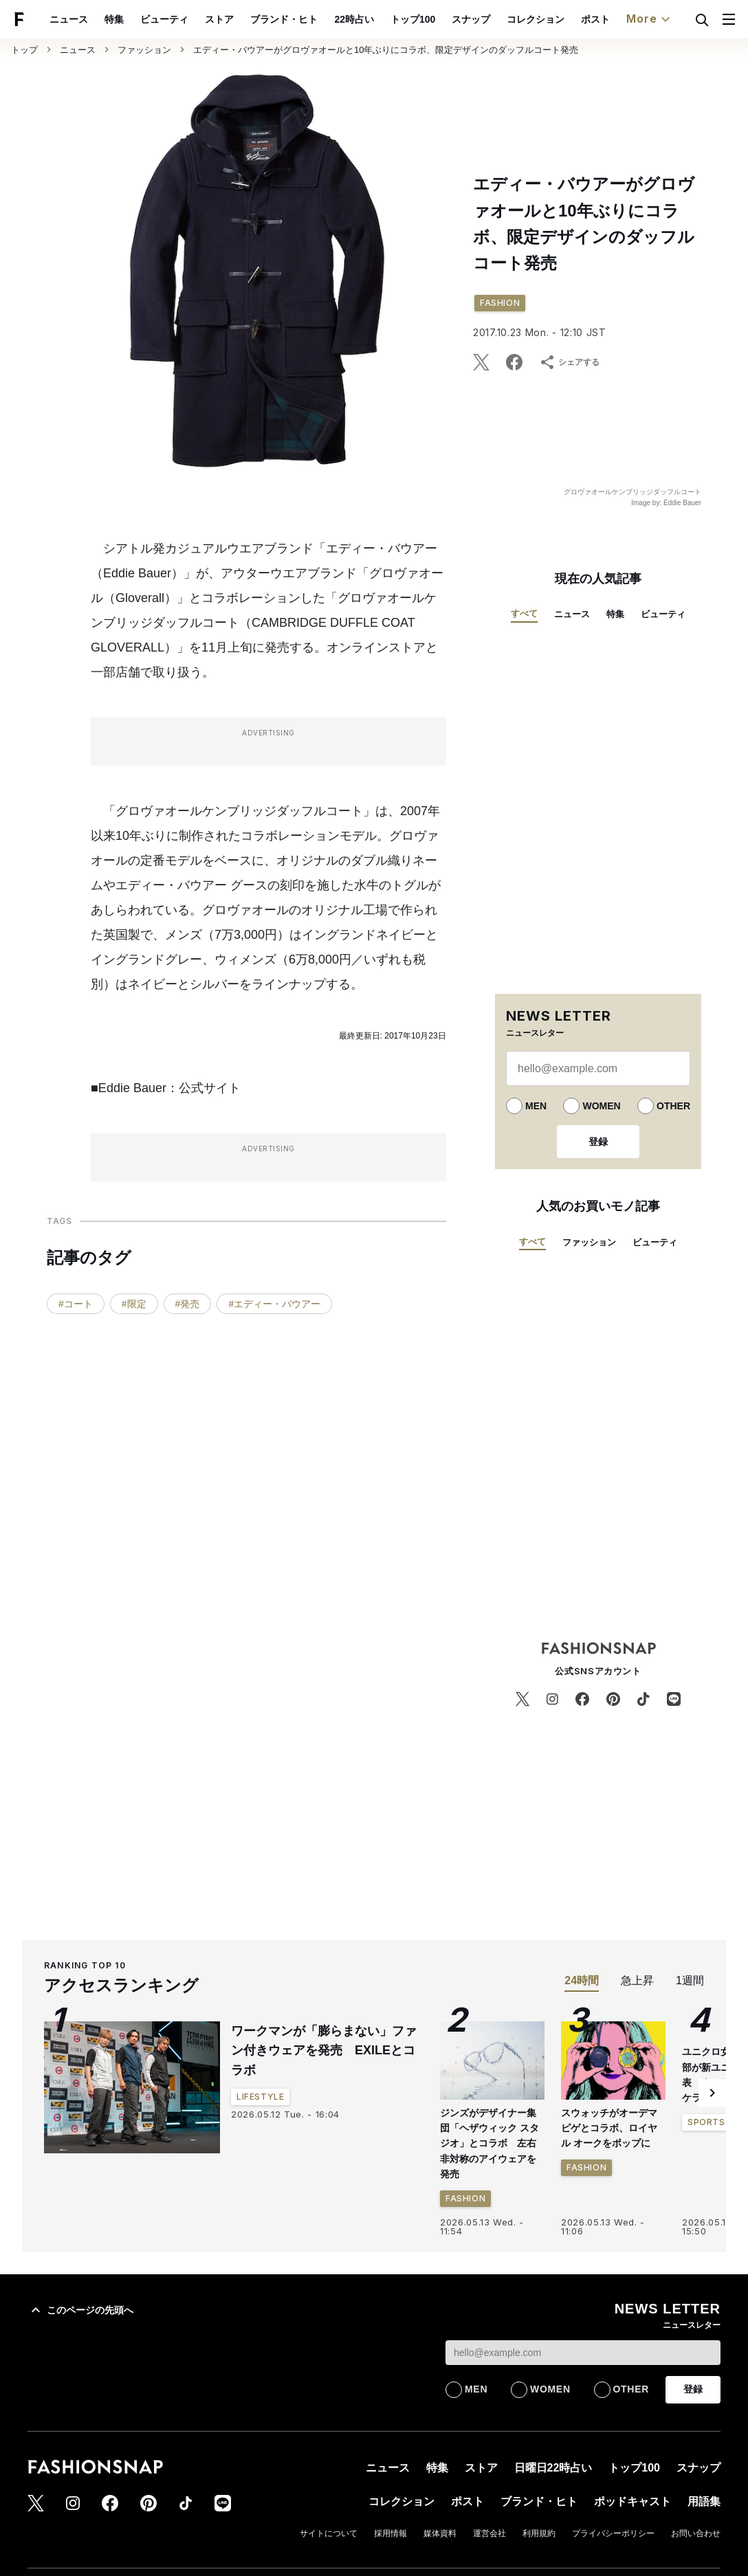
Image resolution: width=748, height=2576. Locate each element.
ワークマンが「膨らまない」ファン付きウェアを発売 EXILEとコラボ (324, 1879)
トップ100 (412, 19)
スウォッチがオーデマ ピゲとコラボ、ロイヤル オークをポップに (609, 1956)
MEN (536, 1105)
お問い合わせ (695, 2361)
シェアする (569, 362)
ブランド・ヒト (284, 19)
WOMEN (601, 1105)
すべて (524, 613)
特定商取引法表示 (687, 2464)
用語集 (704, 2329)
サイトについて (329, 2361)
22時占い (354, 19)
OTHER (673, 1105)
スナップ (471, 19)
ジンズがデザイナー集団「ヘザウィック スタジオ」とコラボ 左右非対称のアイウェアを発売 (489, 1971)
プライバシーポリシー (613, 2361)
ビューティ (164, 19)
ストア (219, 19)
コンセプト (693, 2433)
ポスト (595, 19)
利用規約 (539, 2361)
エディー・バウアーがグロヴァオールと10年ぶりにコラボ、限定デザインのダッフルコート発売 (385, 49)
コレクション (535, 19)
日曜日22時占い (553, 2296)
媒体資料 (440, 2361)
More (649, 19)
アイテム (528, 2433)
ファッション (144, 49)
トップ (24, 49)
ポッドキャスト (632, 2329)
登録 (598, 1141)
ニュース (69, 19)
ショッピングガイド (436, 2464)
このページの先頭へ (80, 2138)
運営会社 (489, 2361)
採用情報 (390, 2361)
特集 (114, 19)
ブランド (468, 2433)
